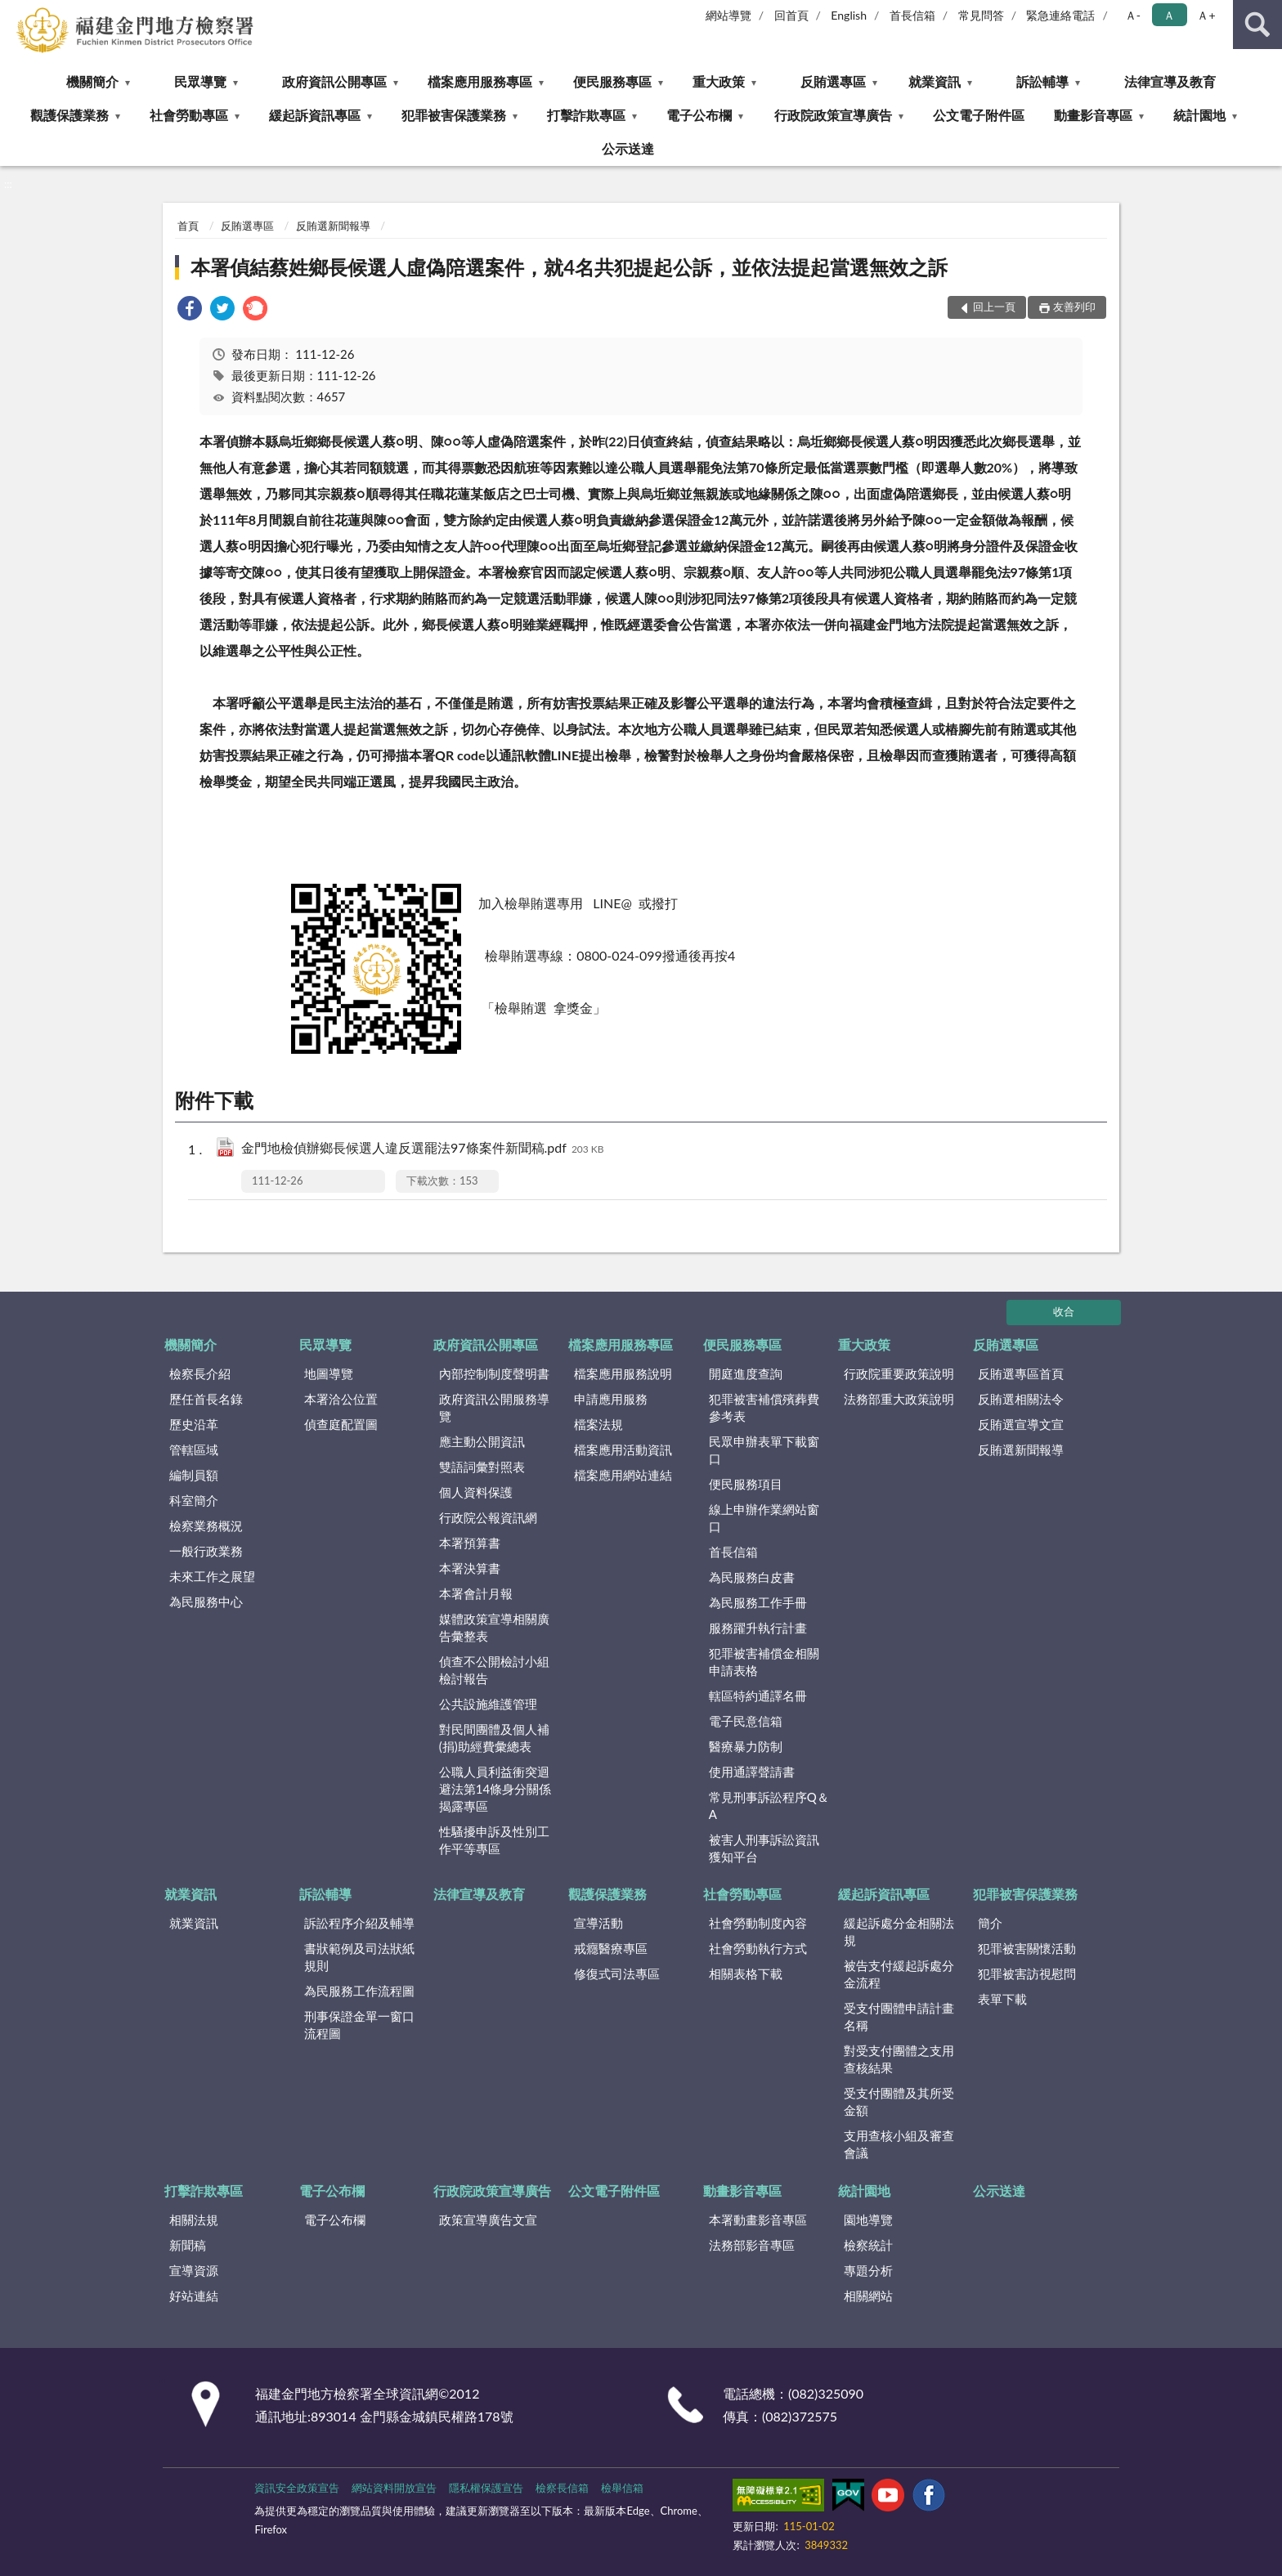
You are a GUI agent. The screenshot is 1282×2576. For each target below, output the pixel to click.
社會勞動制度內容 (758, 1922)
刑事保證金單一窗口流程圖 (359, 2025)
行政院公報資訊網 (488, 1517)
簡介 (990, 1922)
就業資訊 (934, 81)
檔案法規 (598, 1424)
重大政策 (719, 81)
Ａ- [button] (1133, 15)
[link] (189, 310)
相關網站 (868, 2295)
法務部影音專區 (752, 2245)
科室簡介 (193, 1500)
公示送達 (628, 148)
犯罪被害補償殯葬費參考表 (764, 1407)
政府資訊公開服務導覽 (494, 1407)
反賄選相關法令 (1021, 1398)
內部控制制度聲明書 (494, 1373)
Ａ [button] (1169, 15)
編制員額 (193, 1474)
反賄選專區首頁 (1021, 1373)
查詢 (1257, 24)
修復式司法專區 (617, 1973)
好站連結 (193, 2295)
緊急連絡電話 (1060, 15)
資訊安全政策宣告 (296, 2487)
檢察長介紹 (200, 1373)
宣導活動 (598, 1922)
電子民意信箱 (745, 1721)
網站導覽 (728, 15)
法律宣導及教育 (1170, 81)
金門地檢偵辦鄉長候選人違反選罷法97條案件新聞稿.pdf (422, 1149)
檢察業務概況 (206, 1525)
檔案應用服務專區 (480, 81)
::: (13, 12)
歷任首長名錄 (206, 1398)
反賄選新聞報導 (333, 225)
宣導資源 (193, 2270)
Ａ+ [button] (1206, 15)
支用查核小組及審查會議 (899, 2144)
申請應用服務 (611, 1398)
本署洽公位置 (341, 1398)
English (849, 15)
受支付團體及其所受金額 (899, 2101)
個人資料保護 (476, 1492)
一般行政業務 (206, 1550)
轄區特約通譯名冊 (758, 1695)
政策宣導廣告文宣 (488, 2219)
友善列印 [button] (1074, 306)
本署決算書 (469, 1568)
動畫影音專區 (1093, 115)
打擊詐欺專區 (586, 115)
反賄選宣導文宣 (1021, 1424)
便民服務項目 (745, 1483)
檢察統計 (868, 2245)
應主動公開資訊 (482, 1441)
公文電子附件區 (978, 115)
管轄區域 (193, 1449)
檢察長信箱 (562, 2487)
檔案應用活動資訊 (623, 1449)
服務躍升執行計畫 (758, 1627)
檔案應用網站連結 (623, 1474)
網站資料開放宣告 (394, 2487)
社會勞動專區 (189, 115)
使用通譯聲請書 (752, 1771)
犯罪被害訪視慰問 (1027, 1973)
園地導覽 (868, 2219)
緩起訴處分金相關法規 (899, 1931)
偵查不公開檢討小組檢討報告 (494, 1670)
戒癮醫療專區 (611, 1948)
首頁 (188, 225)
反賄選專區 (833, 81)
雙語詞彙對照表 (482, 1466)
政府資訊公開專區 (334, 81)
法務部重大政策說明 (899, 1398)
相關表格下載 (745, 1973)
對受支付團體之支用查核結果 (899, 2059)
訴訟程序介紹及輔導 (359, 1922)
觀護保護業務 (69, 115)
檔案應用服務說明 (623, 1373)
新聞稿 (187, 2245)
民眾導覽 (200, 81)
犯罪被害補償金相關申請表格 (764, 1662)
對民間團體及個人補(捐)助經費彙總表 (494, 1738)
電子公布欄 (699, 115)
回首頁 (791, 15)
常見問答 (981, 15)
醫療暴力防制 (745, 1746)
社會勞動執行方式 (758, 1948)
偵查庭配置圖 (341, 1424)
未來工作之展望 (212, 1576)
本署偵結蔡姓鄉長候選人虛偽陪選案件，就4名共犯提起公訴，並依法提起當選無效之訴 (569, 267)
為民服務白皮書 (752, 1577)
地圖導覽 (328, 1373)
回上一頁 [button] (994, 306)
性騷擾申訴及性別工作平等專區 (494, 1840)
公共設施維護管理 (488, 1703)
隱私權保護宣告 (486, 2487)
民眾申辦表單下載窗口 (764, 1450)
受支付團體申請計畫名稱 (899, 2016)
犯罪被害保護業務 (453, 115)
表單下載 (1002, 1998)
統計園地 (1199, 115)
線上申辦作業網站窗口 (764, 1518)
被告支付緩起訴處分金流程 (899, 1974)
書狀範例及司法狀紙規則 (359, 1957)
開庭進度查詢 (745, 1373)
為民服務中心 (206, 1601)
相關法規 (193, 2219)
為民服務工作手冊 (758, 1602)
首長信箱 (912, 15)
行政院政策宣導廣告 (833, 115)
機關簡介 (92, 81)
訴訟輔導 (1042, 81)
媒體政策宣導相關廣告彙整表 (494, 1627)
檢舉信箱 (622, 2487)
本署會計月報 (476, 1593)
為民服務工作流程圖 (359, 1990)
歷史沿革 (193, 1424)
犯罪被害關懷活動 (1027, 1948)
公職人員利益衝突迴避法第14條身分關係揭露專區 (495, 1788)
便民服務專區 (612, 81)
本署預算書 (469, 1542)
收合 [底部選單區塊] (1063, 1311)
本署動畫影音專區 (758, 2219)
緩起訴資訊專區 (315, 115)
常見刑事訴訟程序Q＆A (769, 1805)
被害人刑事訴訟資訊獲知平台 (764, 1848)
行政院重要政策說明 (899, 1373)
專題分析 (868, 2270)
